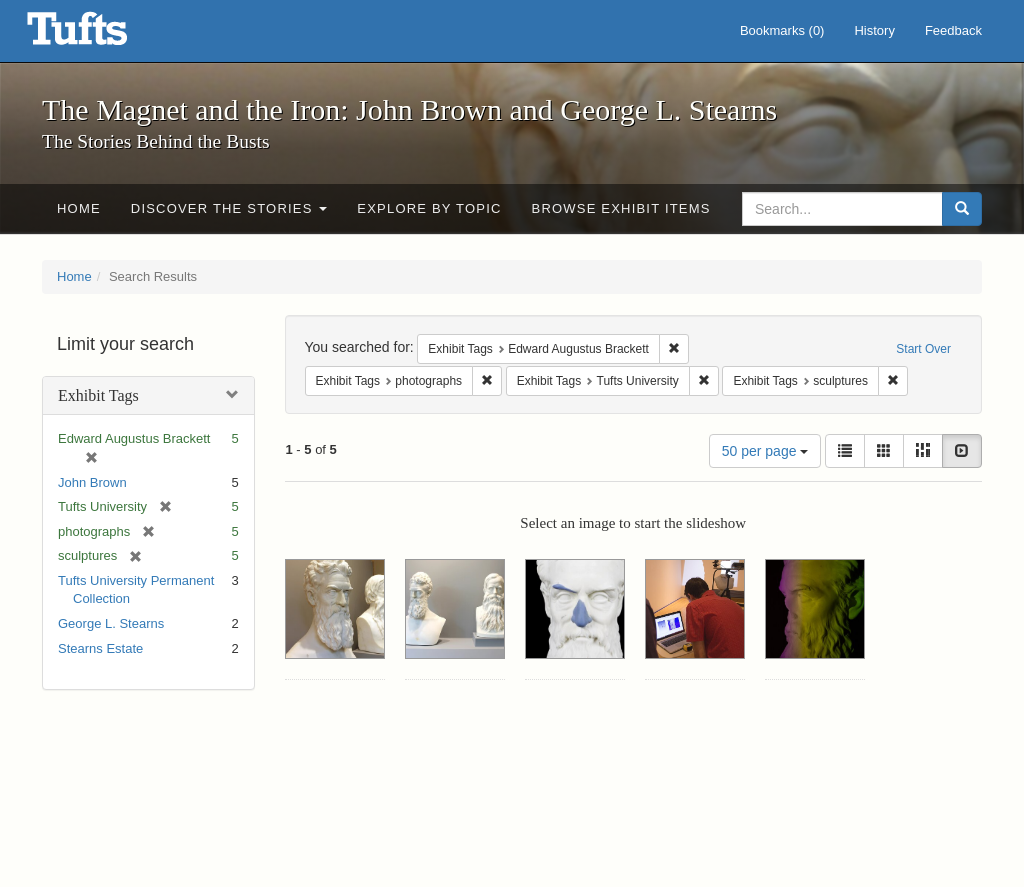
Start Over (923, 349)
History (874, 30)
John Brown (92, 482)
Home (79, 208)
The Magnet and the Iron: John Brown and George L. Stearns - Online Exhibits (102, 35)
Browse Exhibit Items (621, 208)
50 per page (765, 451)
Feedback (953, 30)
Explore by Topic (429, 208)
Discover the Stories (229, 208)
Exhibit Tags (98, 395)
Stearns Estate (100, 648)
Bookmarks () (782, 30)
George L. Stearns (111, 623)
